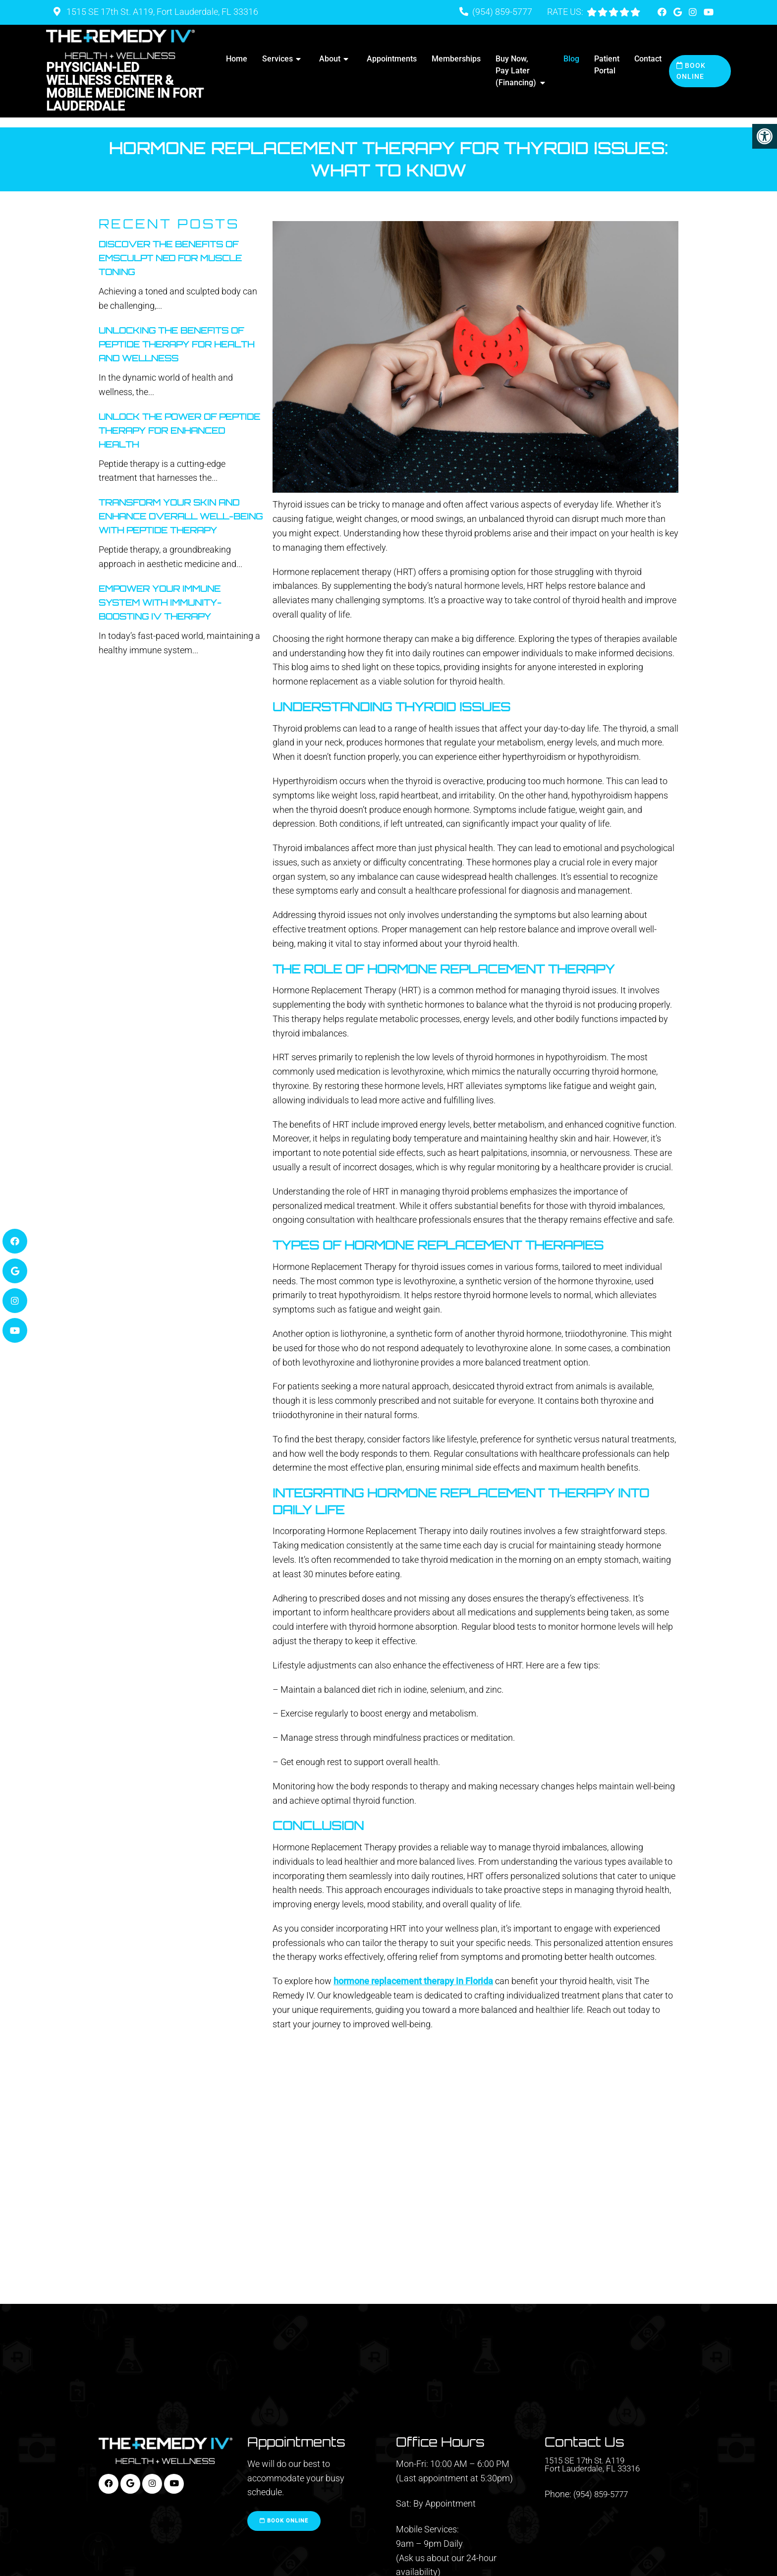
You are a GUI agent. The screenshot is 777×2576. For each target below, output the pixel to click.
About (329, 58)
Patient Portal (606, 64)
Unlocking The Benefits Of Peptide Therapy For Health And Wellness (176, 334)
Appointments (392, 58)
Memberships (456, 58)
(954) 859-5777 (502, 11)
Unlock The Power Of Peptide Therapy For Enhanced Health (179, 420)
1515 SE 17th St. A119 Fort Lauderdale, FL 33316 (595, 2455)
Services (277, 58)
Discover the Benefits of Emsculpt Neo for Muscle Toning (170, 248)
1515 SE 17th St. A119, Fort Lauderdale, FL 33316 (161, 11)
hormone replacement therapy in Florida (413, 1971)
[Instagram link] (693, 12)
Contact (648, 58)
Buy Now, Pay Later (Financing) (516, 70)
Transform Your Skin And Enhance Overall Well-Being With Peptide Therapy (181, 506)
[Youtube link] (708, 12)
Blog (571, 58)
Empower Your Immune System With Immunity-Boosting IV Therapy (160, 592)
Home (236, 58)
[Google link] (678, 12)
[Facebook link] (663, 12)
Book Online (691, 70)
